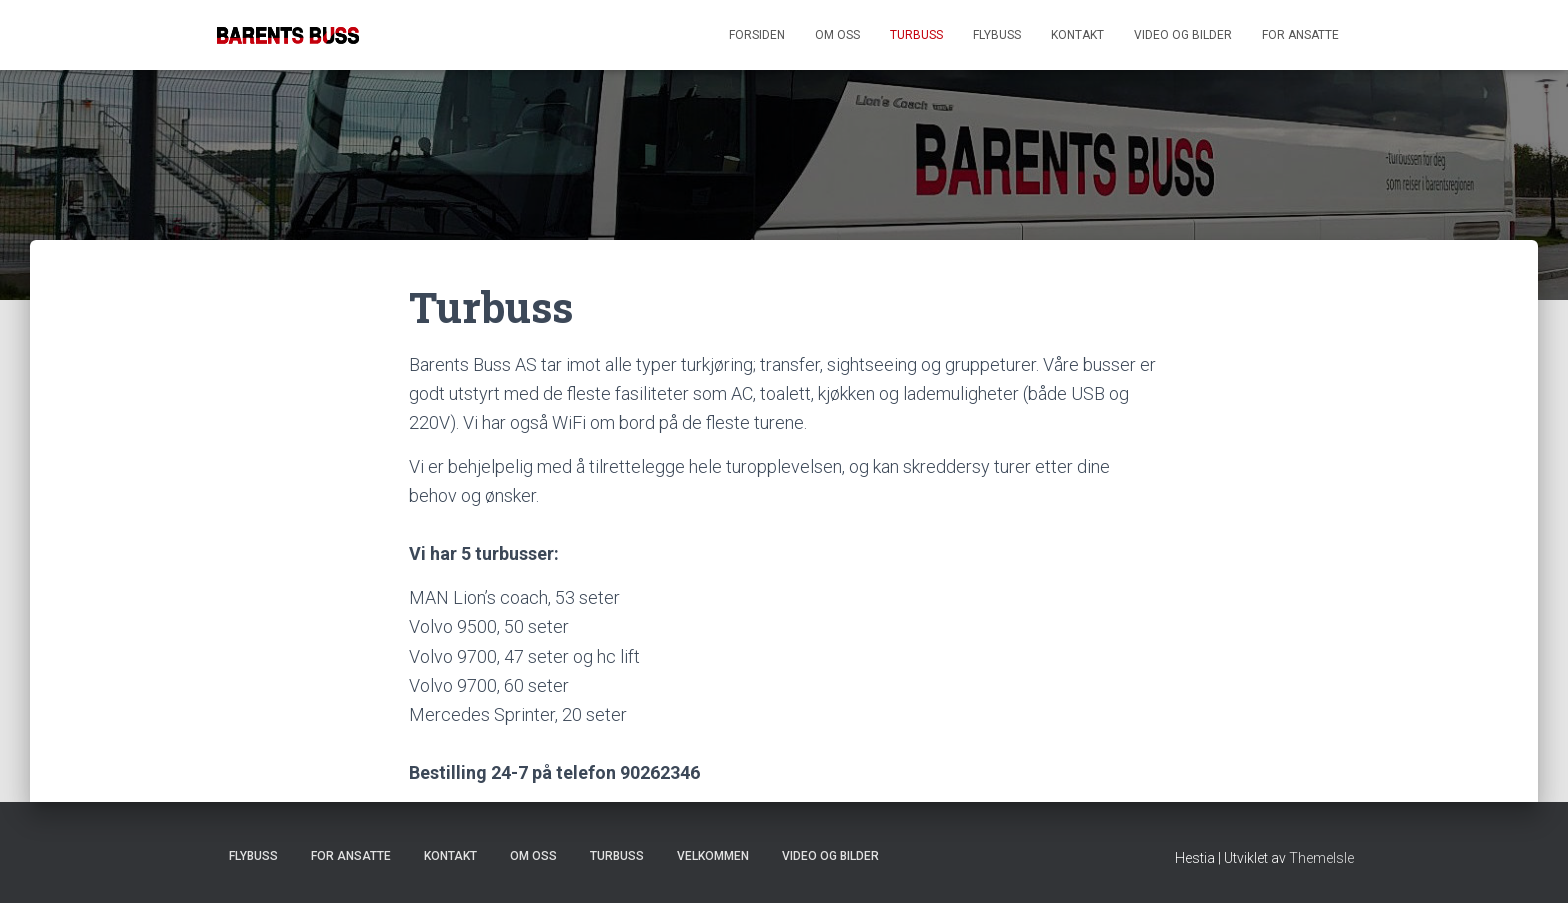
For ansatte (1300, 35)
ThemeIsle (1321, 858)
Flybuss (997, 35)
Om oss (837, 35)
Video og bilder (1183, 35)
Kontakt (1077, 35)
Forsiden (757, 35)
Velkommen (713, 856)
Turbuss (916, 35)
